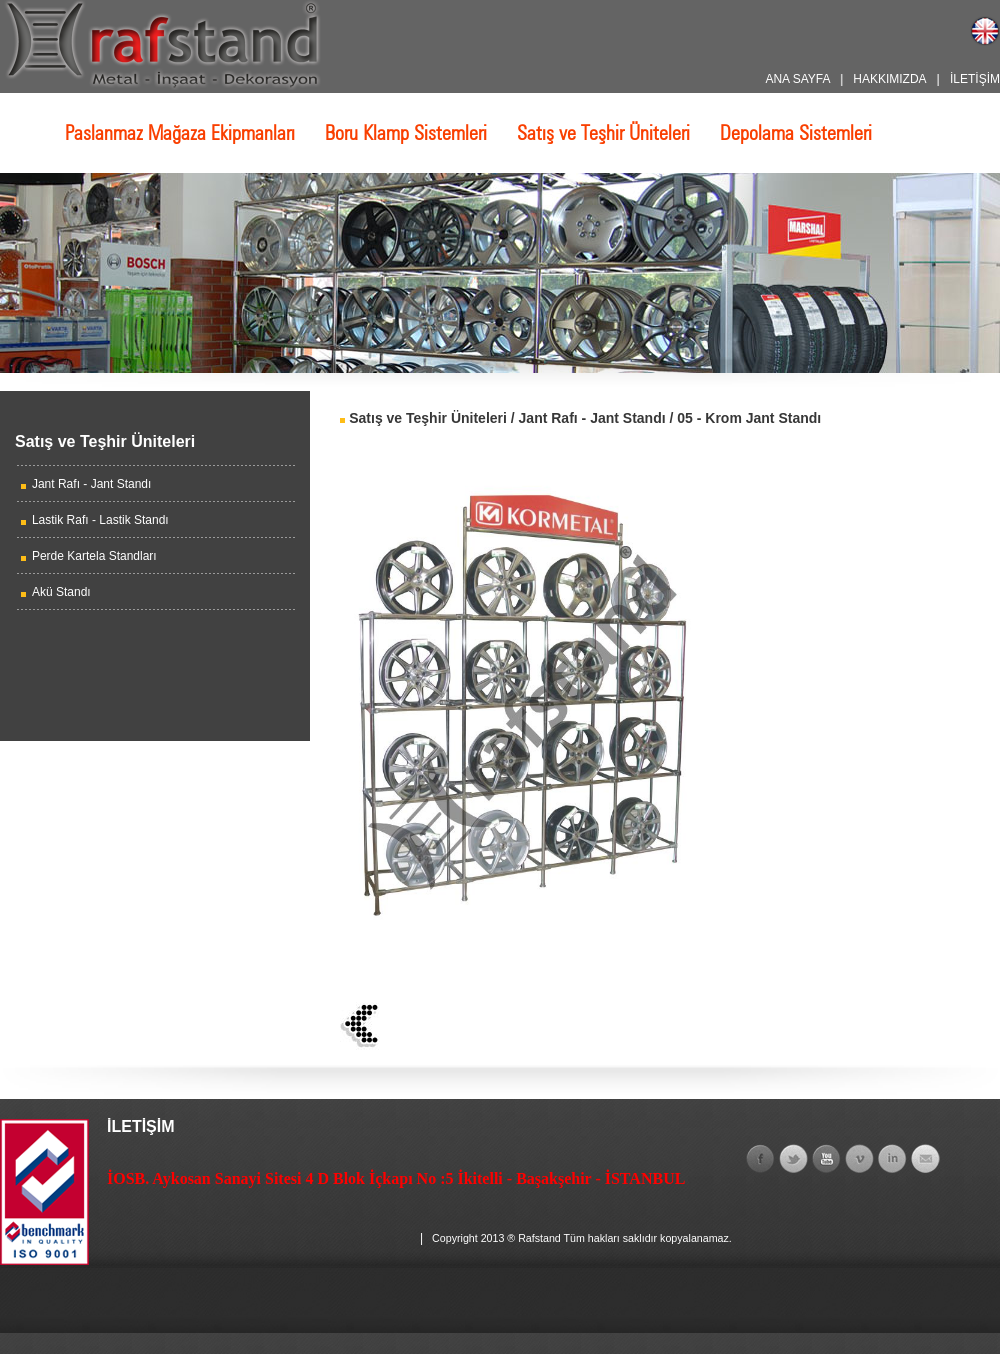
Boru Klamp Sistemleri (406, 133)
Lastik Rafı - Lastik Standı (100, 520)
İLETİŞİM (975, 79)
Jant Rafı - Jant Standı (91, 484)
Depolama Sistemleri (796, 133)
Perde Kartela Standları (94, 556)
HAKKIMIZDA (889, 79)
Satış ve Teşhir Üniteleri (603, 133)
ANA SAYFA (797, 79)
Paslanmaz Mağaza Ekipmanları (180, 133)
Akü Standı (61, 592)
